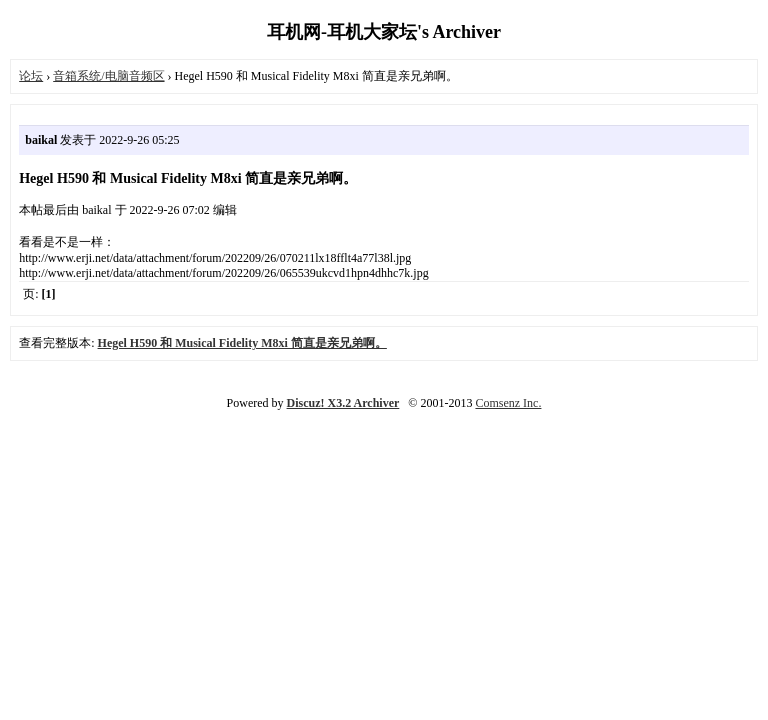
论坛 (31, 76)
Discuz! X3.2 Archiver (343, 403)
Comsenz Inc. (508, 403)
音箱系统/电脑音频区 (108, 76)
